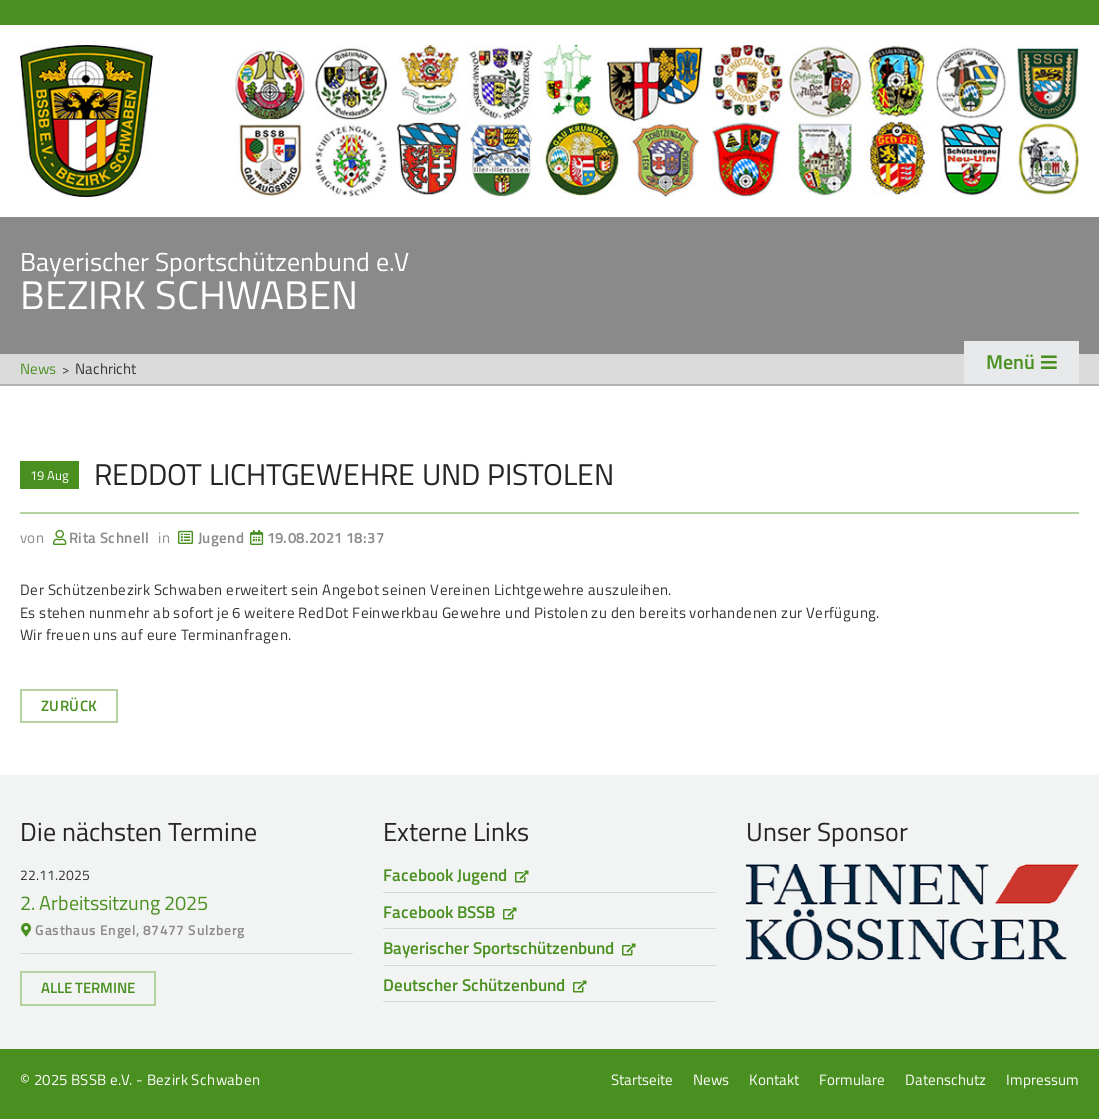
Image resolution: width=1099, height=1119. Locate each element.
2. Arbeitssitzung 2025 (114, 902)
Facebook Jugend (445, 875)
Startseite (549, 121)
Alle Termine (88, 987)
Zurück (69, 705)
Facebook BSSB (439, 912)
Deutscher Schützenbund (474, 985)
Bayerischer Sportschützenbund (498, 948)
